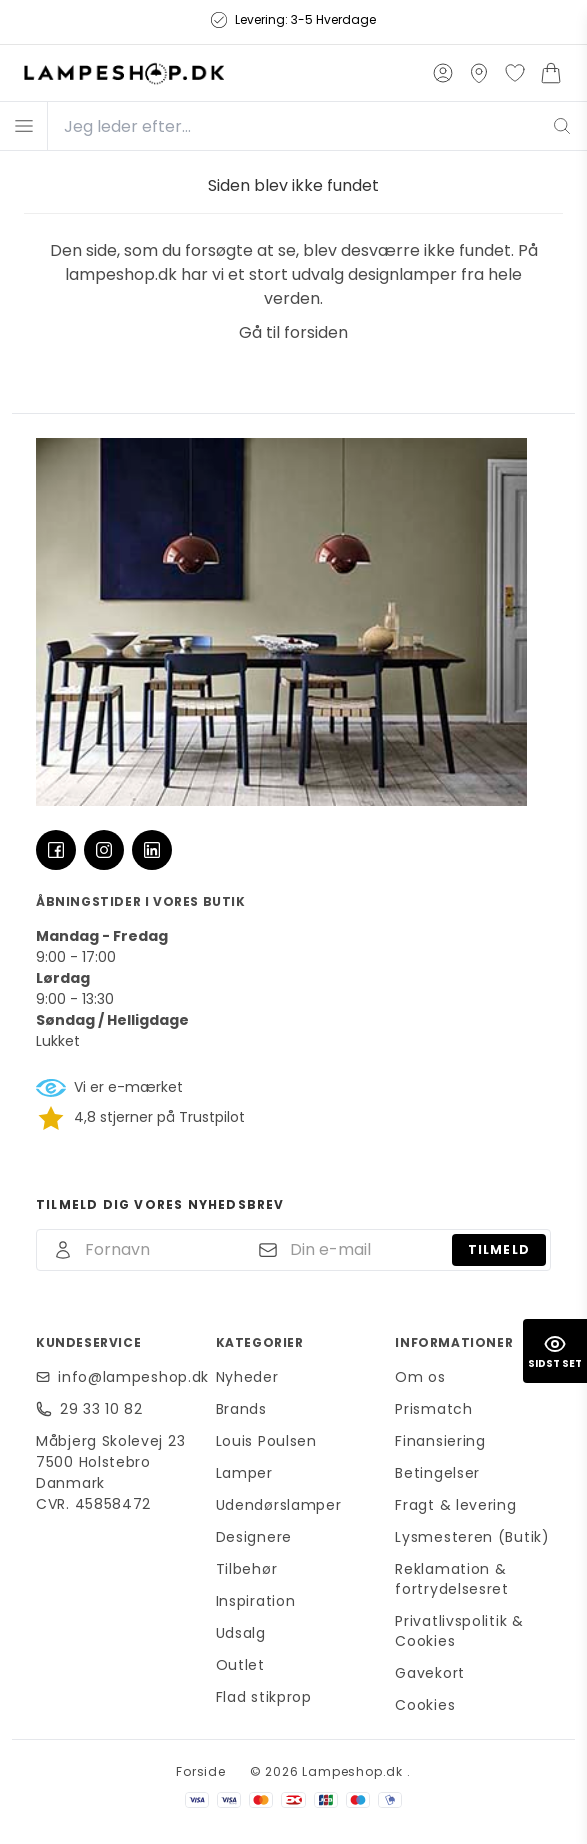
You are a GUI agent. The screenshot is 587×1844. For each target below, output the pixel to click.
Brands (241, 1409)
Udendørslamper (279, 1505)
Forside (201, 1771)
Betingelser (437, 1473)
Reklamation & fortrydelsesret (452, 1579)
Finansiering (440, 1441)
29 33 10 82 (101, 1409)
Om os (420, 1377)
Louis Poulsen (266, 1441)
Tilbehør (247, 1569)
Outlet (240, 1665)
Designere (254, 1537)
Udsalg (241, 1633)
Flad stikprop (264, 1697)
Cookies (425, 1705)
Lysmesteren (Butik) (472, 1537)
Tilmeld (499, 1249)
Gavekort (430, 1673)
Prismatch (433, 1409)
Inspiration (256, 1601)
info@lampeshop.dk (125, 1377)
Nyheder (247, 1377)
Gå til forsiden (293, 332)
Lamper (244, 1473)
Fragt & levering (455, 1505)
